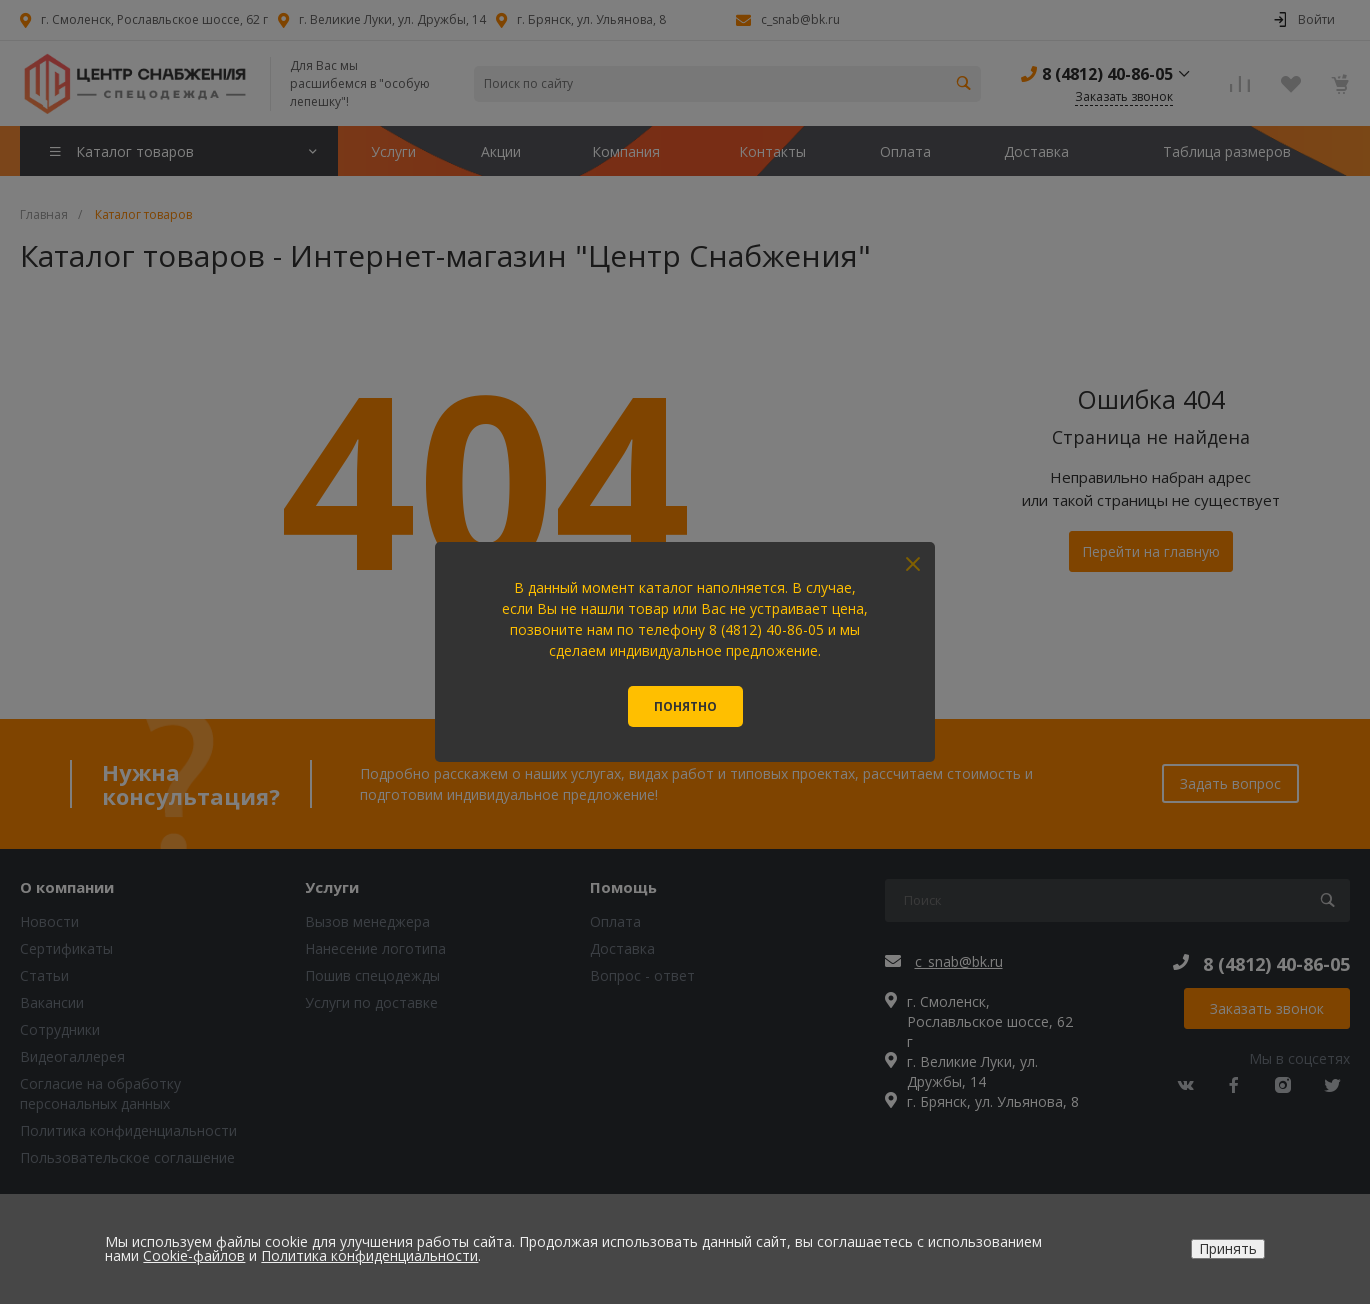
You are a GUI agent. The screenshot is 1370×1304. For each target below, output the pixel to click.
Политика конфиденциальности (369, 1255)
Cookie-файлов (194, 1255)
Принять (1228, 1248)
